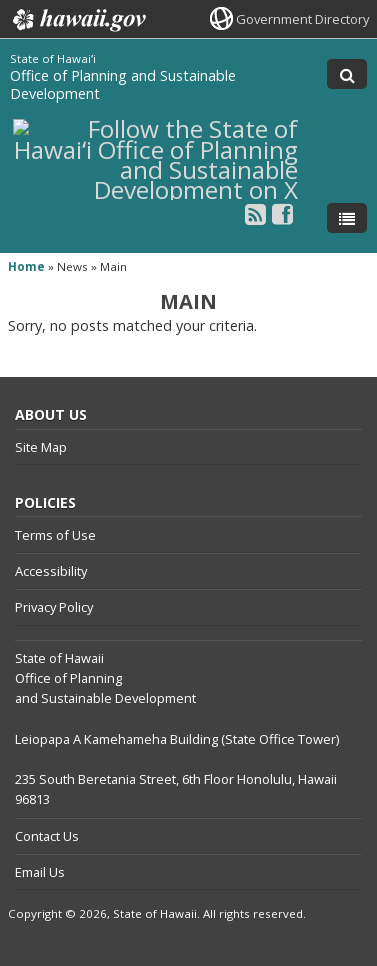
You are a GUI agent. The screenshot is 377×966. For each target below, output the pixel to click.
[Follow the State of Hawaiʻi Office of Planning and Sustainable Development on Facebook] (282, 213)
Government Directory (302, 19)
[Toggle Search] (347, 74)
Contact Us (47, 836)
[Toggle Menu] (347, 218)
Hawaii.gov (77, 20)
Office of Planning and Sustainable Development (123, 84)
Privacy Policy (54, 607)
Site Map (41, 447)
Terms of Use (55, 535)
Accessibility (51, 571)
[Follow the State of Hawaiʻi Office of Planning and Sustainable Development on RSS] (255, 213)
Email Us (40, 872)
